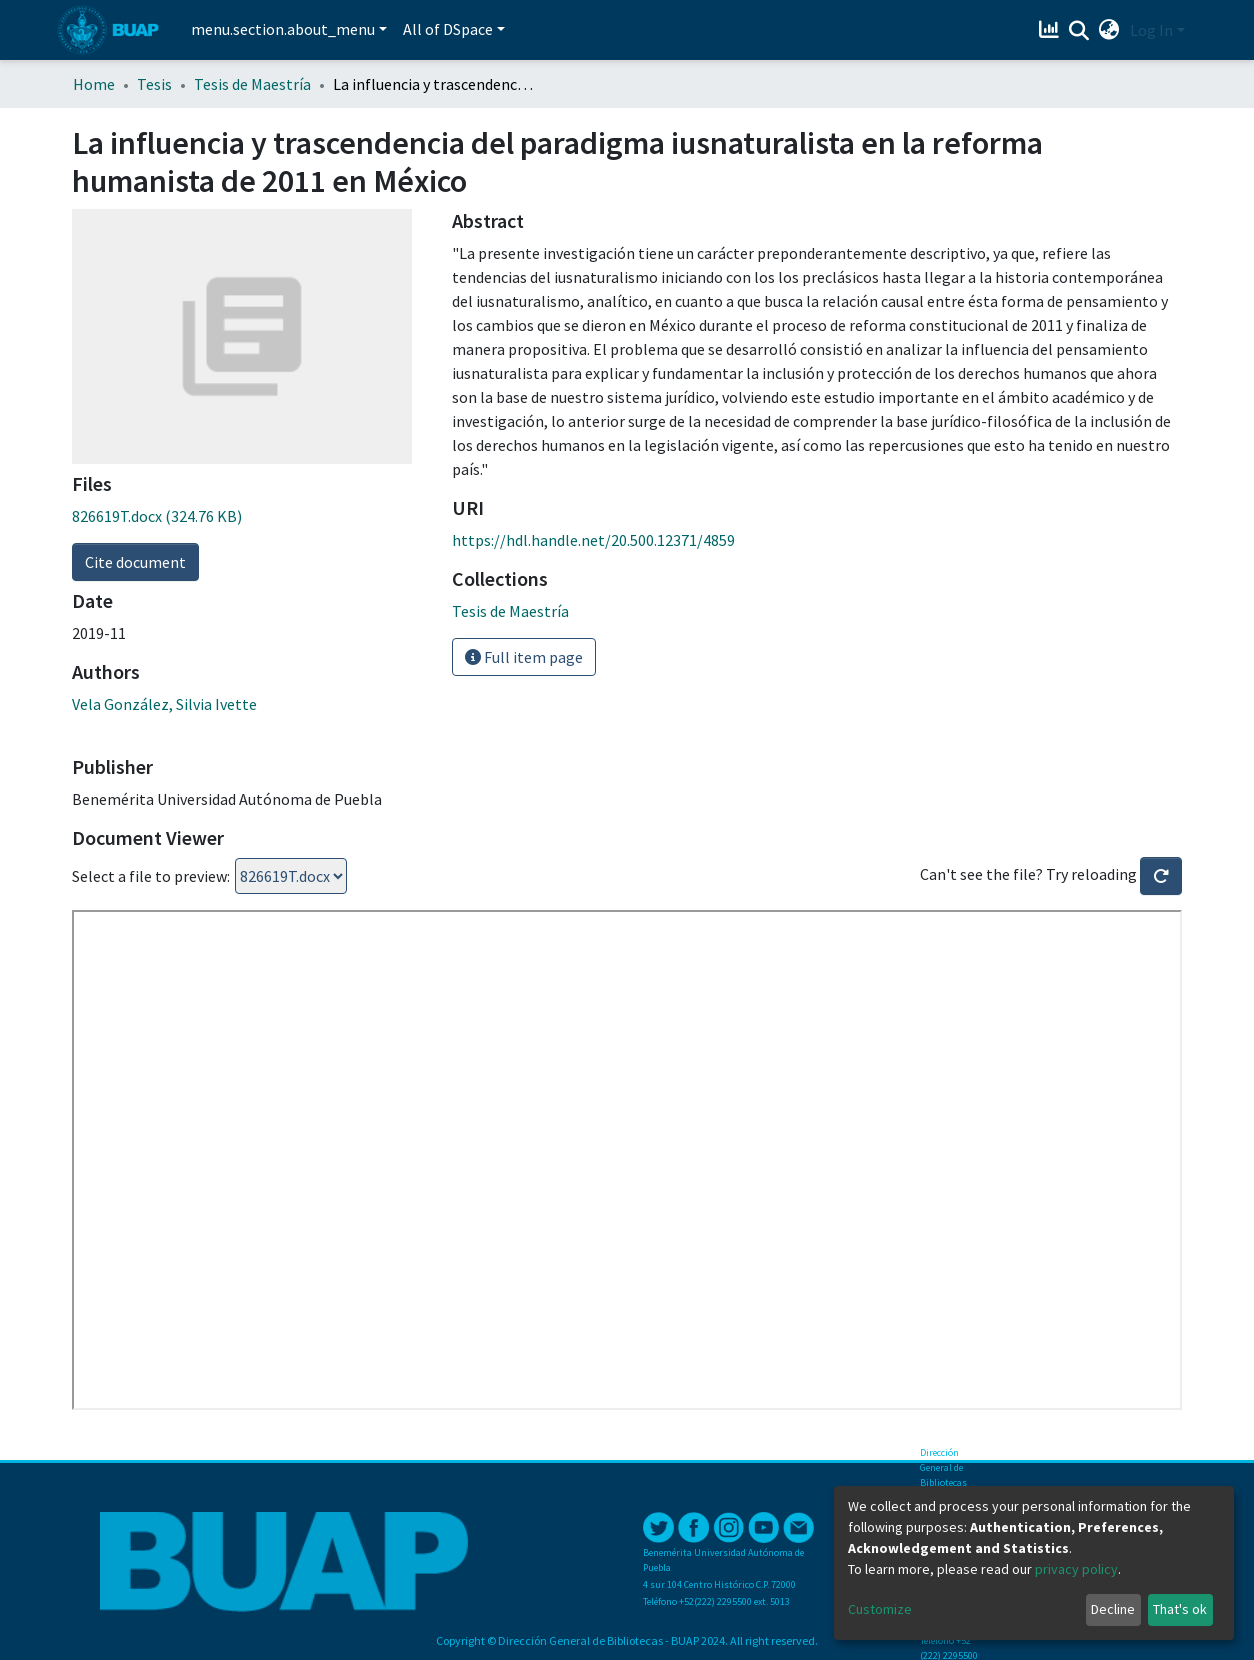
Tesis (154, 84)
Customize (880, 1609)
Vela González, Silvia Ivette (164, 704)
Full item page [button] (524, 657)
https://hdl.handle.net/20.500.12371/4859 (593, 540)
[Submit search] (1079, 31)
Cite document (135, 562)
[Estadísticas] (1051, 30)
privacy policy (1076, 1569)
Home (94, 84)
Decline (1113, 1609)
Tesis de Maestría (252, 84)
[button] (1109, 30)
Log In (1151, 30)
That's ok (1180, 1609)
